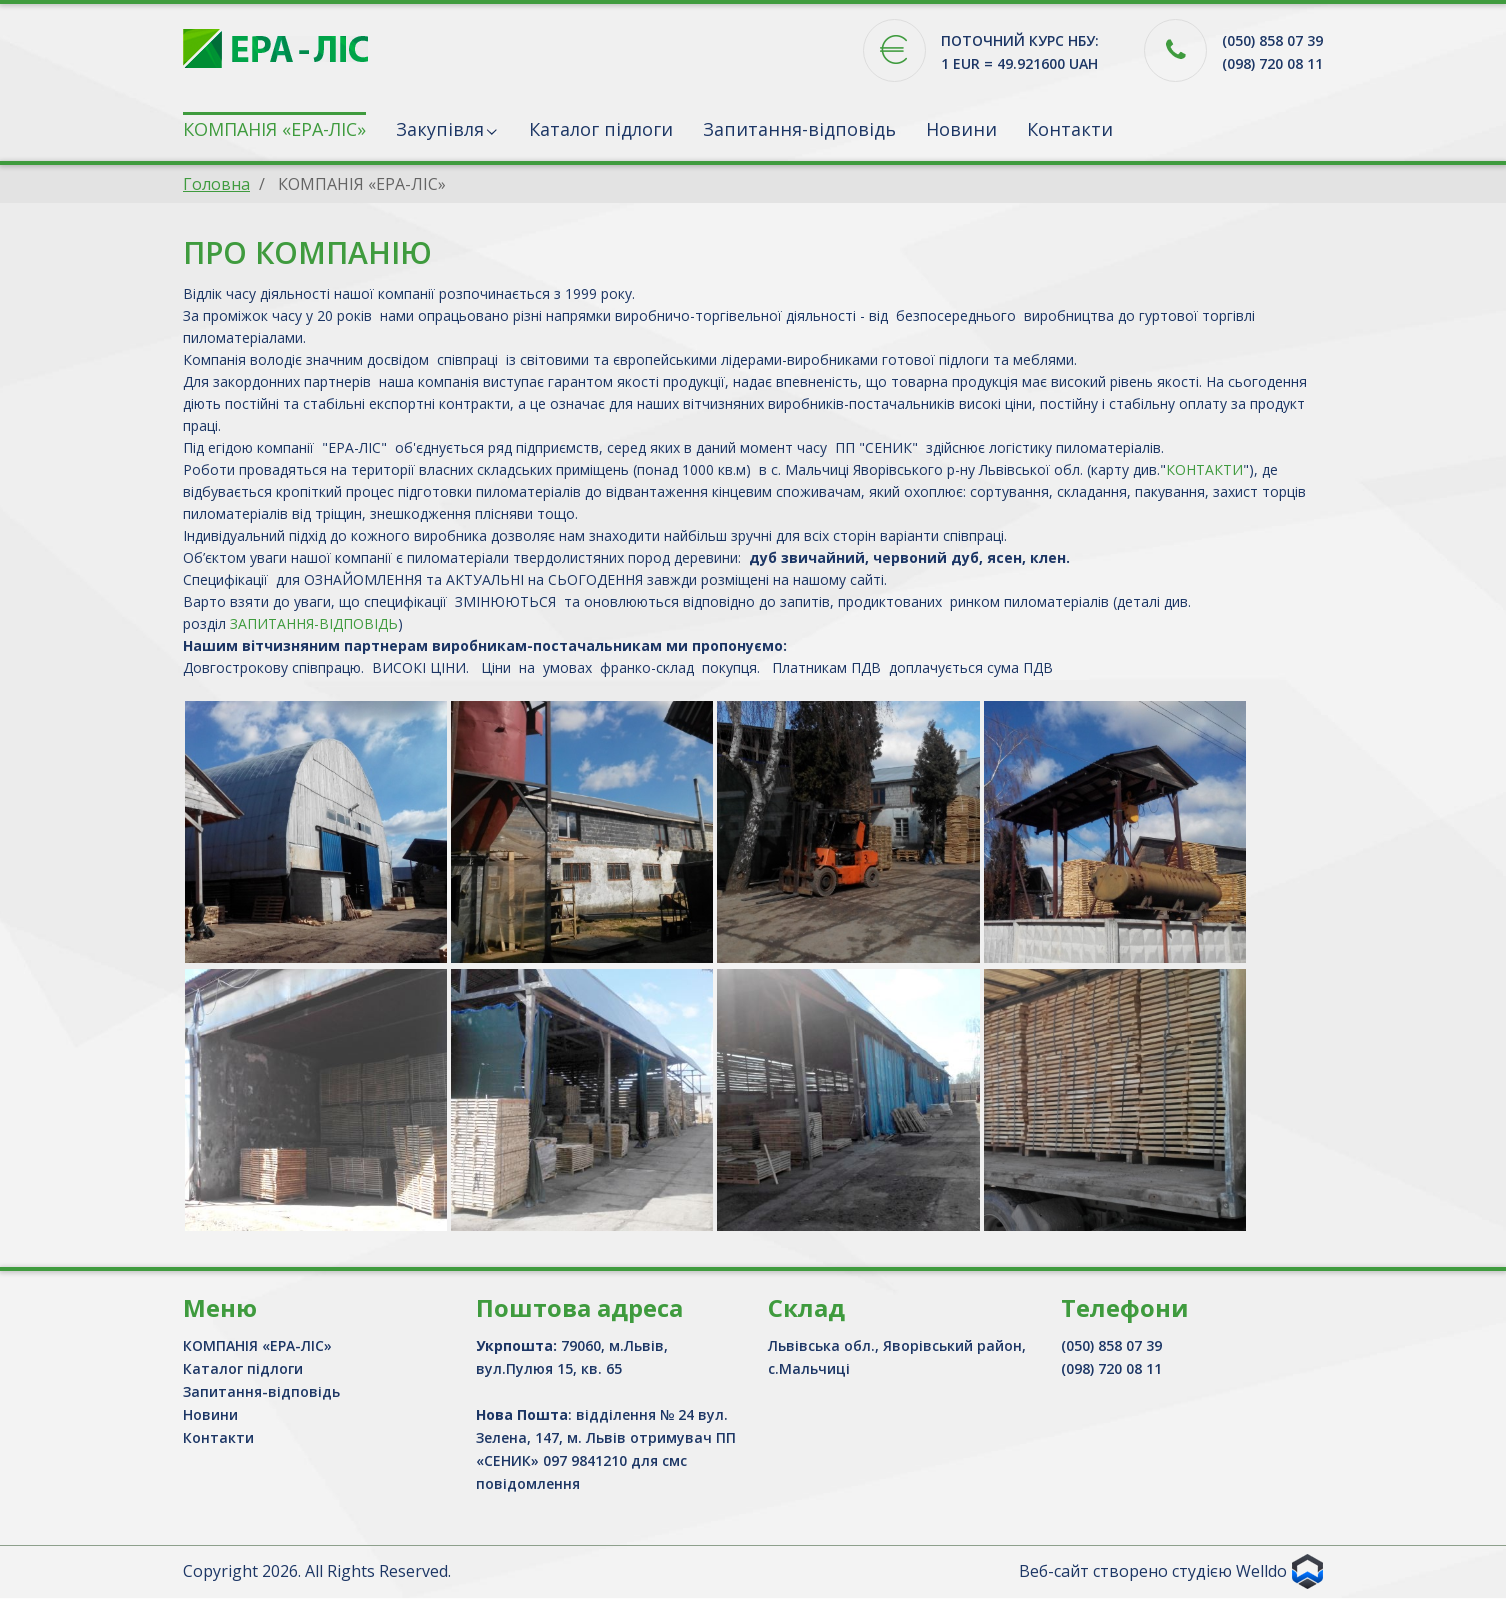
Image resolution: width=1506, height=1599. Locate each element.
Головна (216, 184)
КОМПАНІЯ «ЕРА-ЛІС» (274, 129)
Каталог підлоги (601, 129)
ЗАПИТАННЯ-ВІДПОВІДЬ (314, 623)
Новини (961, 129)
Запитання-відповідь (799, 129)
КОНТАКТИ (1204, 469)
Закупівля (440, 129)
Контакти (1070, 129)
